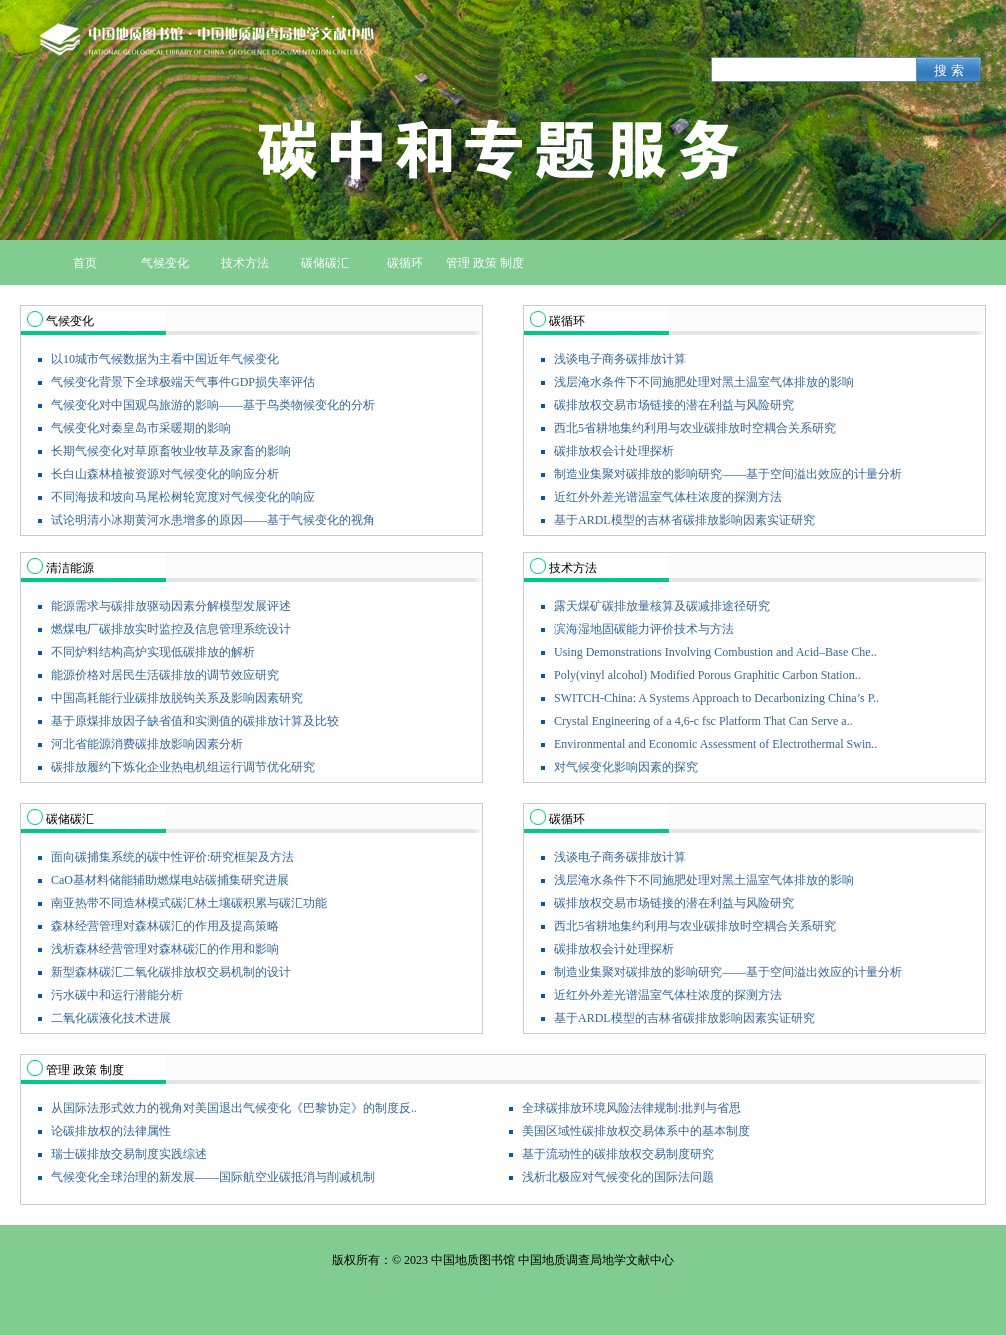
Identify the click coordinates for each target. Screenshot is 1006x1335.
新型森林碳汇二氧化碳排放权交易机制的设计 (171, 972)
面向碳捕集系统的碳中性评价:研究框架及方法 (172, 857)
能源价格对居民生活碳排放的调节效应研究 (165, 675)
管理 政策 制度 (85, 1070)
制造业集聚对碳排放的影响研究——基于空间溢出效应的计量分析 (728, 474)
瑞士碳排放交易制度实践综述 (129, 1154)
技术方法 (573, 568)
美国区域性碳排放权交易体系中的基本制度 (636, 1131)
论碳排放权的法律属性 (111, 1131)
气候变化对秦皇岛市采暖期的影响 (141, 428)
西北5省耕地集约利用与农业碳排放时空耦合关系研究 (695, 428)
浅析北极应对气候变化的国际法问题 (618, 1177)
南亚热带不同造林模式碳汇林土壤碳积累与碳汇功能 (189, 903)
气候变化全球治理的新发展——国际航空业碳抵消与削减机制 (213, 1177)
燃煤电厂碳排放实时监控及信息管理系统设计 (171, 629)
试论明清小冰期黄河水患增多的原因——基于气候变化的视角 (213, 520)
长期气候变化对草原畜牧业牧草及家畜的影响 (171, 451)
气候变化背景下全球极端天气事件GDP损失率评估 (183, 382)
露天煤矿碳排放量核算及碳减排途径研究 (662, 606)
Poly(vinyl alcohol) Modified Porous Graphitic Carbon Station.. (707, 675)
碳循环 (567, 321)
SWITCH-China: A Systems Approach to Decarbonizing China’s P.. (716, 698)
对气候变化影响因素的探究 (626, 767)
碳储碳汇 (70, 819)
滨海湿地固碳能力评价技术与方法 (644, 629)
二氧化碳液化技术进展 (111, 1018)
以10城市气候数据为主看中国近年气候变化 (165, 359)
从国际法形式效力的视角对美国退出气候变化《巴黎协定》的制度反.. (234, 1108)
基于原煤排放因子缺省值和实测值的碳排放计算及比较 (195, 721)
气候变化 (70, 321)
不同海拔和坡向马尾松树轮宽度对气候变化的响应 (183, 497)
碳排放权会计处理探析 (614, 451)
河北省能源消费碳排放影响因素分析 (147, 744)
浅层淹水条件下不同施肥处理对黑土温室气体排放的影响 (704, 382)
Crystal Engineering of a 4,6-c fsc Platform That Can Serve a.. (703, 721)
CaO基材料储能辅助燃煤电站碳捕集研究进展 (170, 880)
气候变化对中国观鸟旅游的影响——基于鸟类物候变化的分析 (213, 405)
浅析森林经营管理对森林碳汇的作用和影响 (165, 949)
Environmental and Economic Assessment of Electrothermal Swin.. (715, 744)
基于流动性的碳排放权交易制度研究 (618, 1154)
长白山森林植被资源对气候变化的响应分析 (165, 474)
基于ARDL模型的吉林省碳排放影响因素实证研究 (684, 520)
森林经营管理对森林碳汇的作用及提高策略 (165, 926)
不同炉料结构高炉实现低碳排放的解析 (153, 652)
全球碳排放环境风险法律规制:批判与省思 (631, 1108)
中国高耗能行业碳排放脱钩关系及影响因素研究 (177, 698)
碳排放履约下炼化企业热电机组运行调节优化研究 (183, 767)
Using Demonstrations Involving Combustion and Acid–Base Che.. (715, 652)
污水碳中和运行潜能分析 (117, 995)
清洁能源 (70, 568)
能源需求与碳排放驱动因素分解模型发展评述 (171, 606)
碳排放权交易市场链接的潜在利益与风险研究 (674, 405)
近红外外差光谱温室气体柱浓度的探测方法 (668, 497)
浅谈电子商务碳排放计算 (620, 359)
